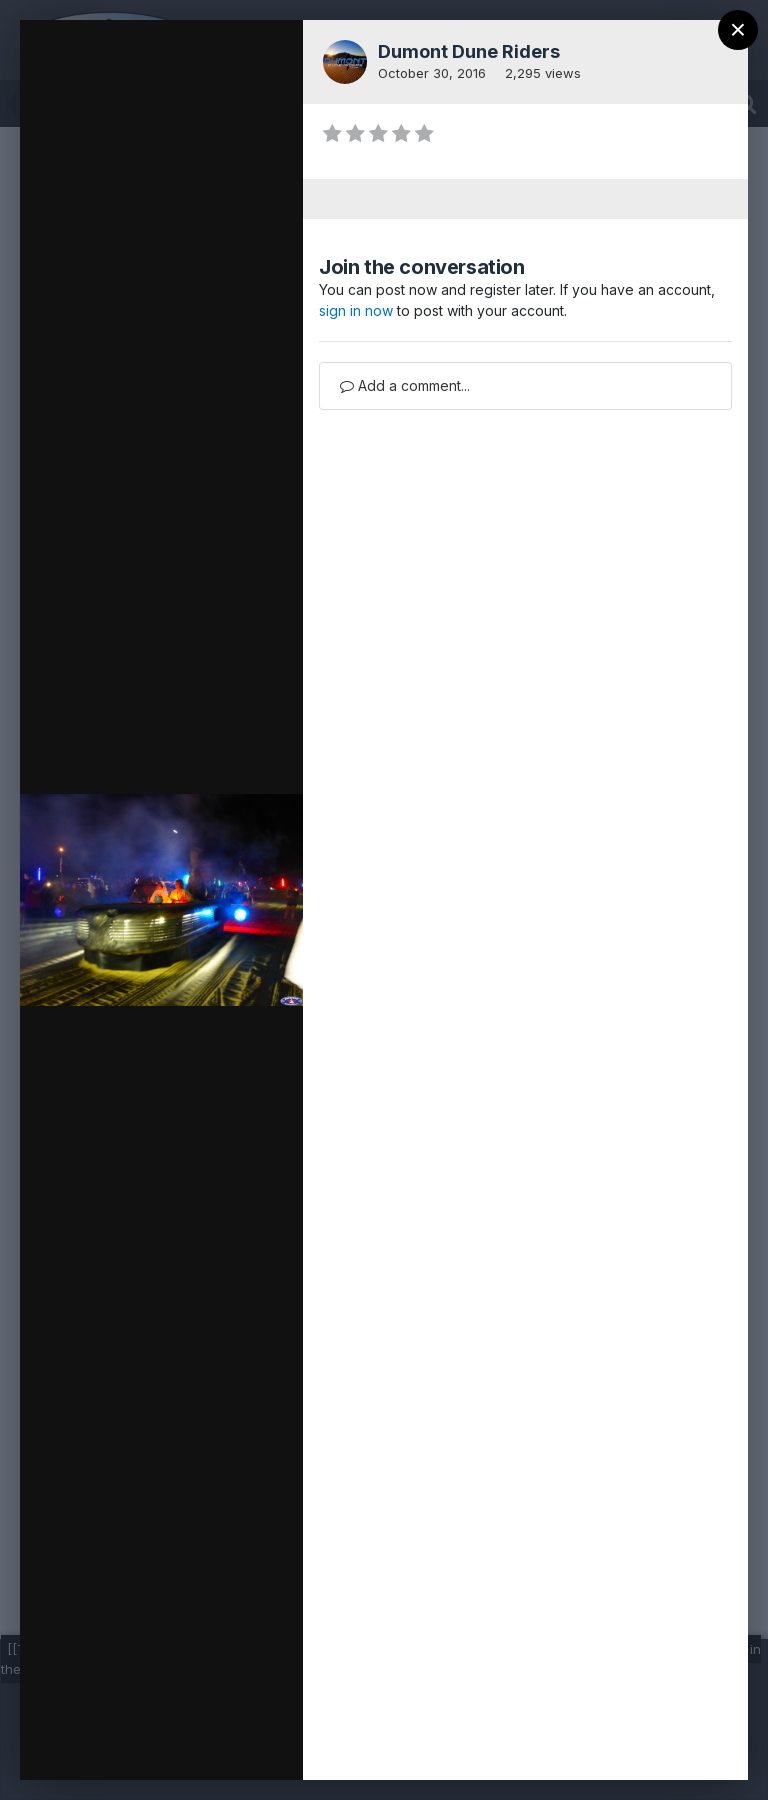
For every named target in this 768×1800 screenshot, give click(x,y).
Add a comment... (405, 385)
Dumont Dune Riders (469, 51)
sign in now (356, 310)
